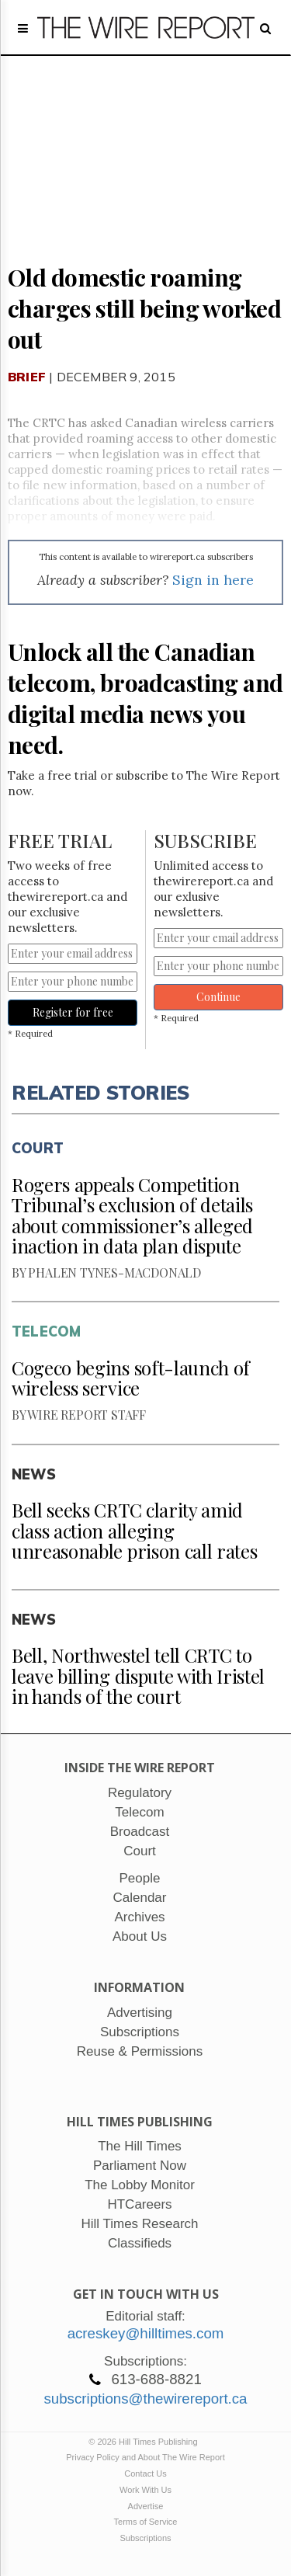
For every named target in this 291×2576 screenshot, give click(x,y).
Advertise (146, 2506)
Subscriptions (145, 2538)
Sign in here (213, 580)
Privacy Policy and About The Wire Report (145, 2457)
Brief (27, 376)
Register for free (73, 1012)
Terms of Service (146, 2521)
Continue (218, 996)
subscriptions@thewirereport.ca (145, 2398)
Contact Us (145, 2473)
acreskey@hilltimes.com (146, 2333)
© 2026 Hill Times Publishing (145, 2441)
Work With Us (145, 2489)
